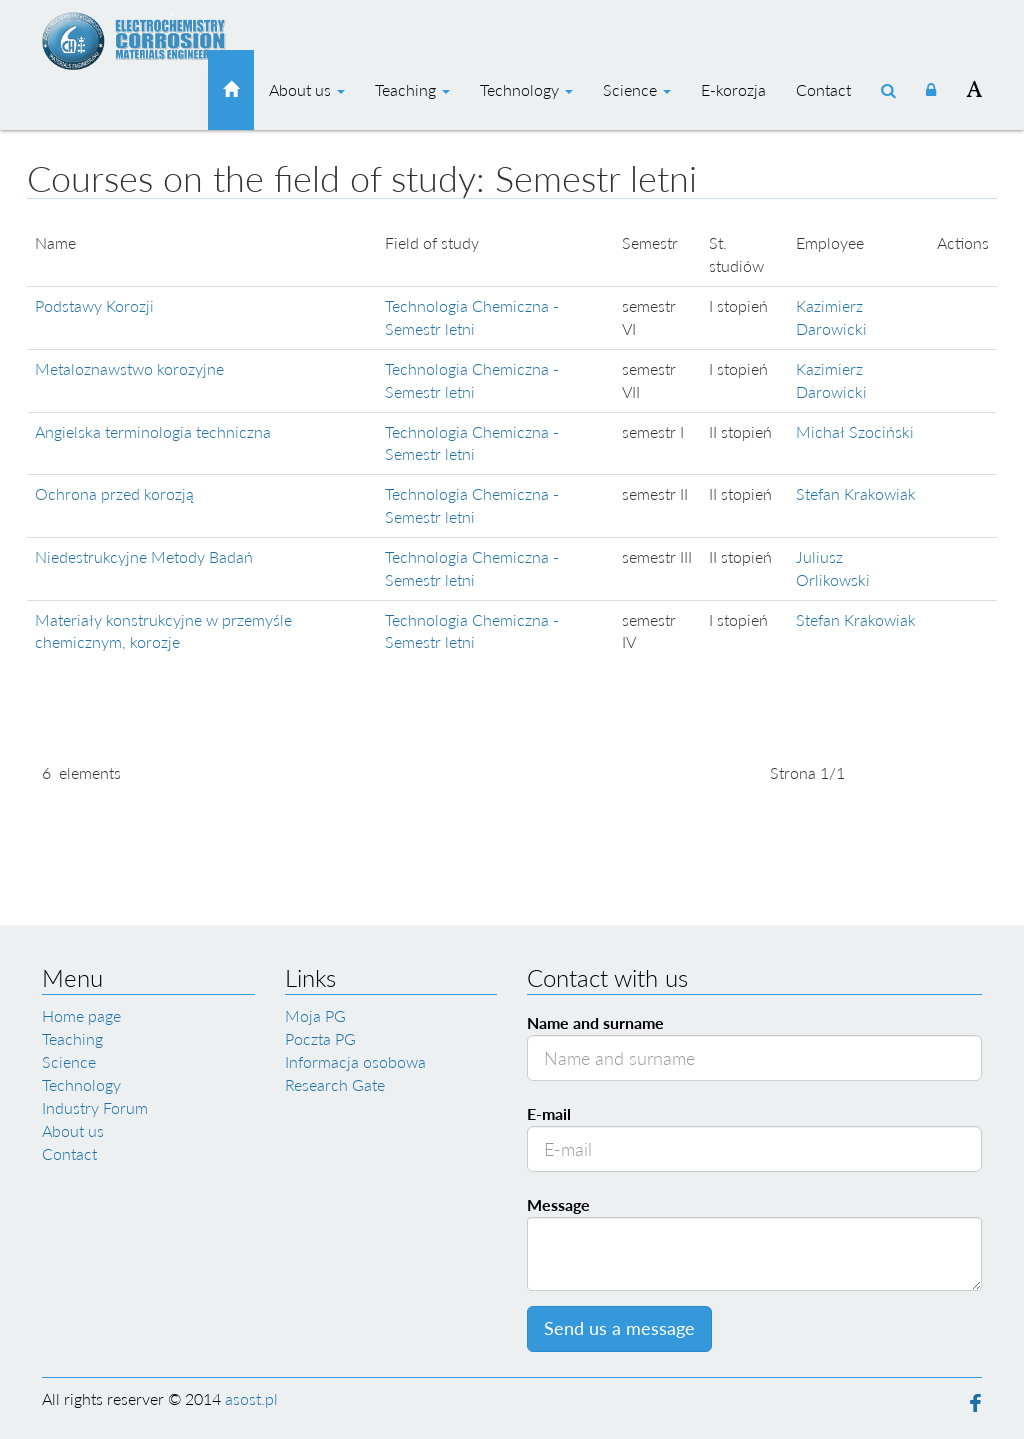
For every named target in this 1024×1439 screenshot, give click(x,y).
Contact (823, 89)
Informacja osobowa (355, 1061)
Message (558, 1204)
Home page (81, 1015)
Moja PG (315, 1015)
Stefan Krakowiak (856, 493)
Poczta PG (320, 1038)
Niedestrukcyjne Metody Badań (144, 556)
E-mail (549, 1113)
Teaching (412, 89)
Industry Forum (95, 1107)
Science (637, 89)
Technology (526, 89)
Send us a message (619, 1328)
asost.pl (251, 1398)
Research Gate (335, 1084)
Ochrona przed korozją (114, 493)
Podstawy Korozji (94, 305)
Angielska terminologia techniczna (153, 431)
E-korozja (733, 89)
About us (307, 89)
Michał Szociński (855, 431)
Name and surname (595, 1022)
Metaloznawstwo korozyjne (129, 368)
